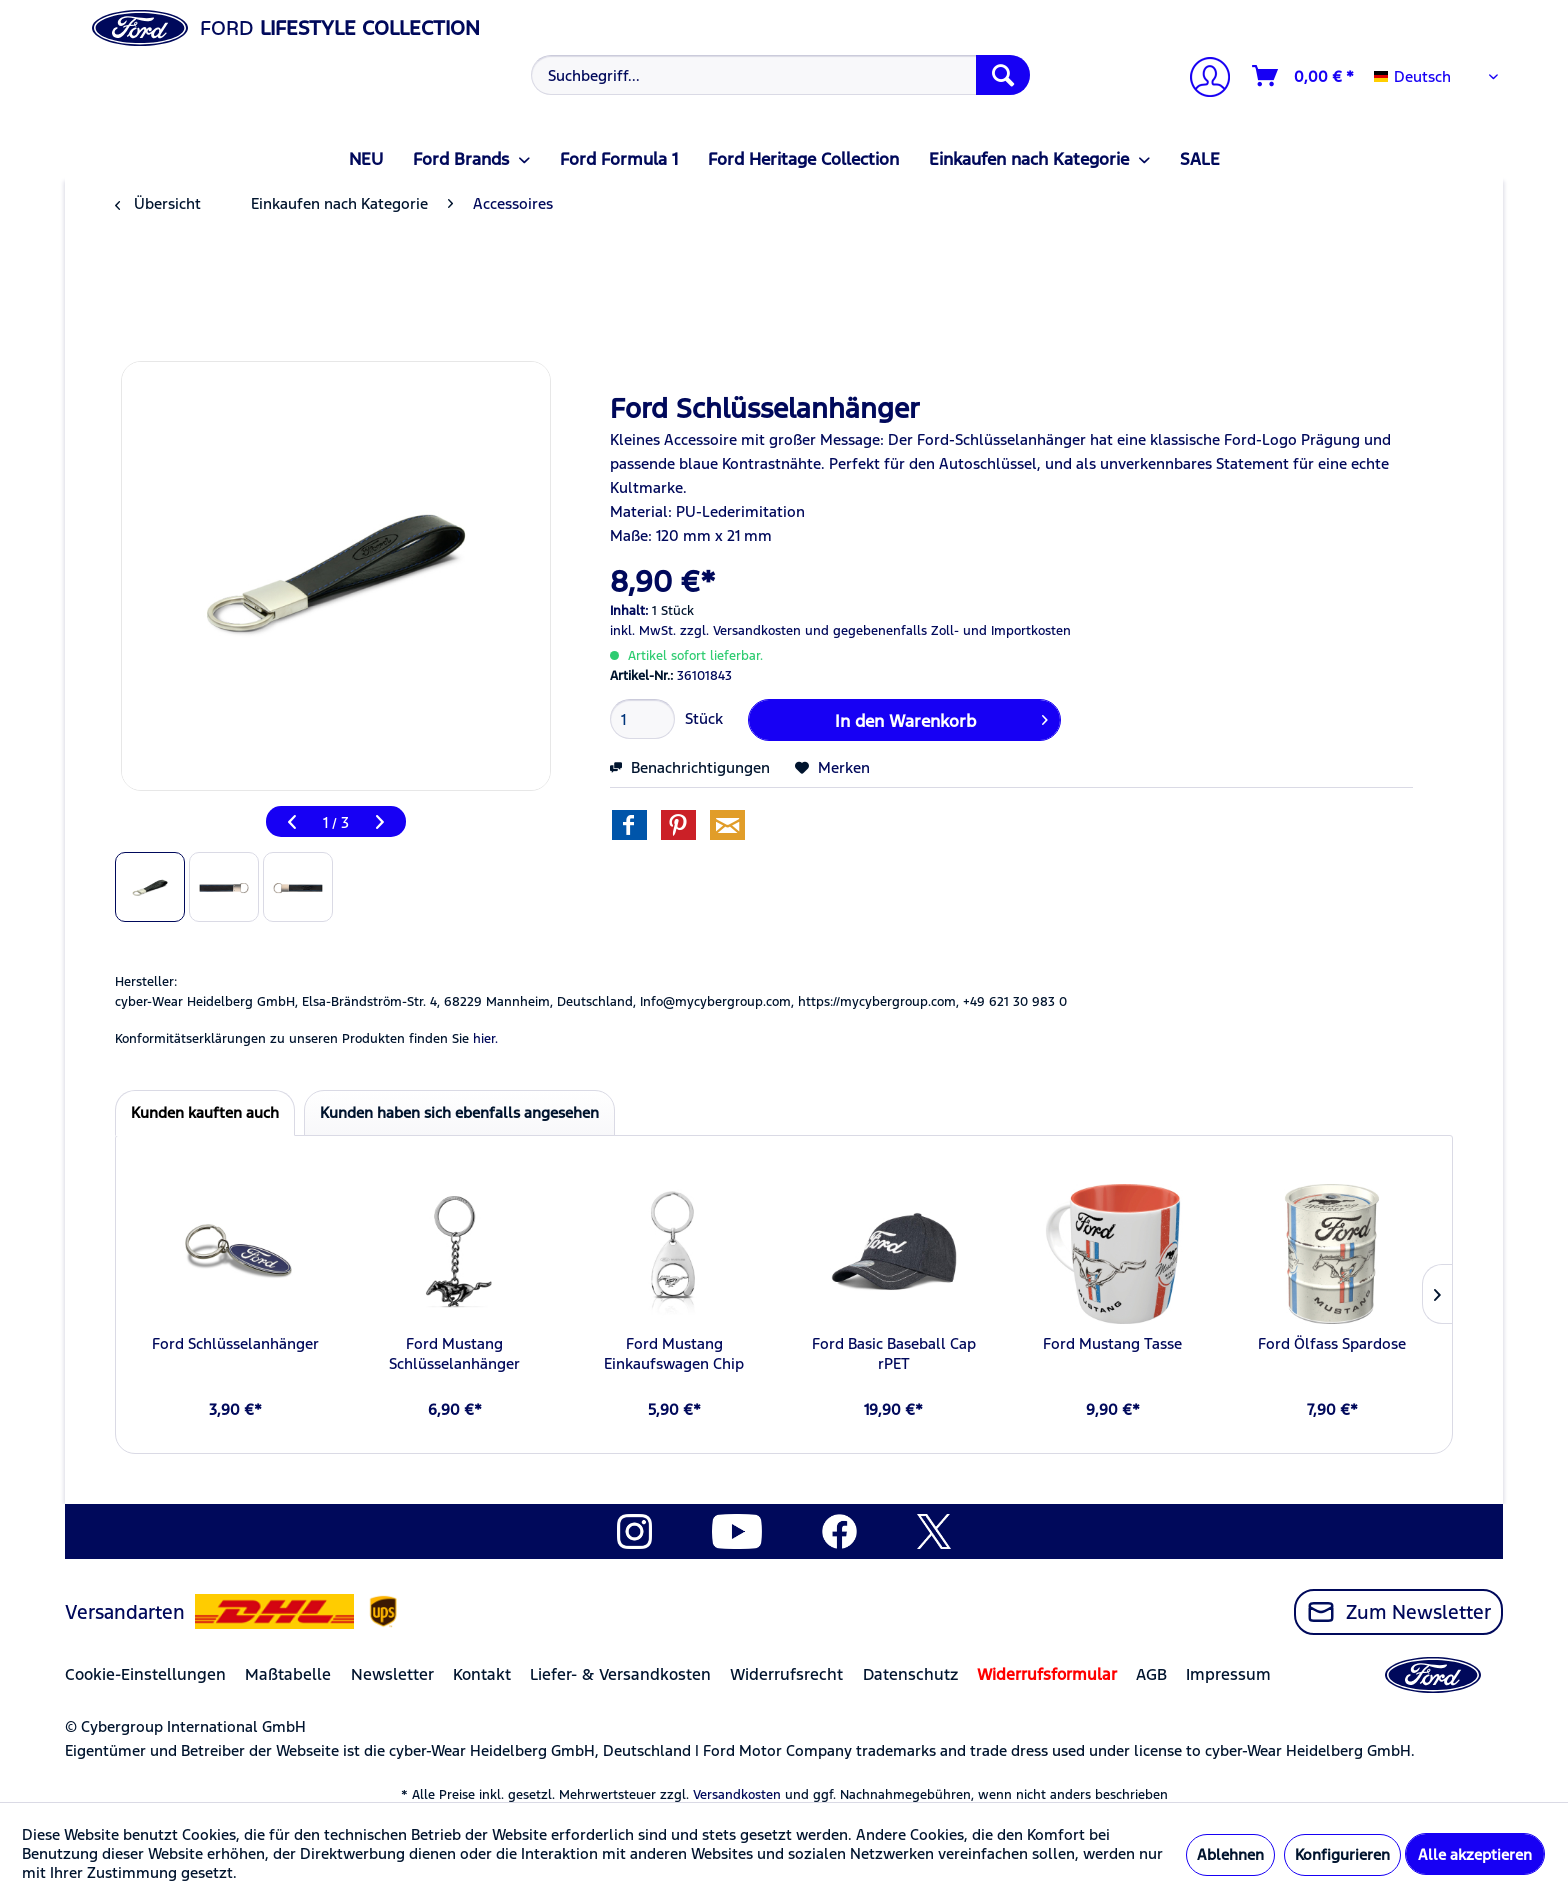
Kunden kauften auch (205, 1112)
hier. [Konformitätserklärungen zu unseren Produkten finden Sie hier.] (485, 1039)
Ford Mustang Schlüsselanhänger (454, 1353)
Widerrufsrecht (786, 1674)
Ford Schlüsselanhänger (235, 1343)
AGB (1151, 1674)
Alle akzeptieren (1475, 1854)
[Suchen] (1003, 75)
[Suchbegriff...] (780, 75)
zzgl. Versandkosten (740, 631)
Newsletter (392, 1674)
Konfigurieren (1342, 1854)
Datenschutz (910, 1674)
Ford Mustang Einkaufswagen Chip (674, 1353)
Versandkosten (737, 1795)
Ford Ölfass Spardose (1332, 1343)
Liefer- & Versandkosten (620, 1674)
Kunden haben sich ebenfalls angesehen (459, 1112)
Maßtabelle (288, 1674)
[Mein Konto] (1202, 79)
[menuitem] (778, 75)
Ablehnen (1230, 1854)
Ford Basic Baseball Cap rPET (894, 1353)
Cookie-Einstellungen (145, 1674)
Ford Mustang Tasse (1112, 1343)
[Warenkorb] (1304, 76)
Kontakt (482, 1674)
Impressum (1228, 1674)
